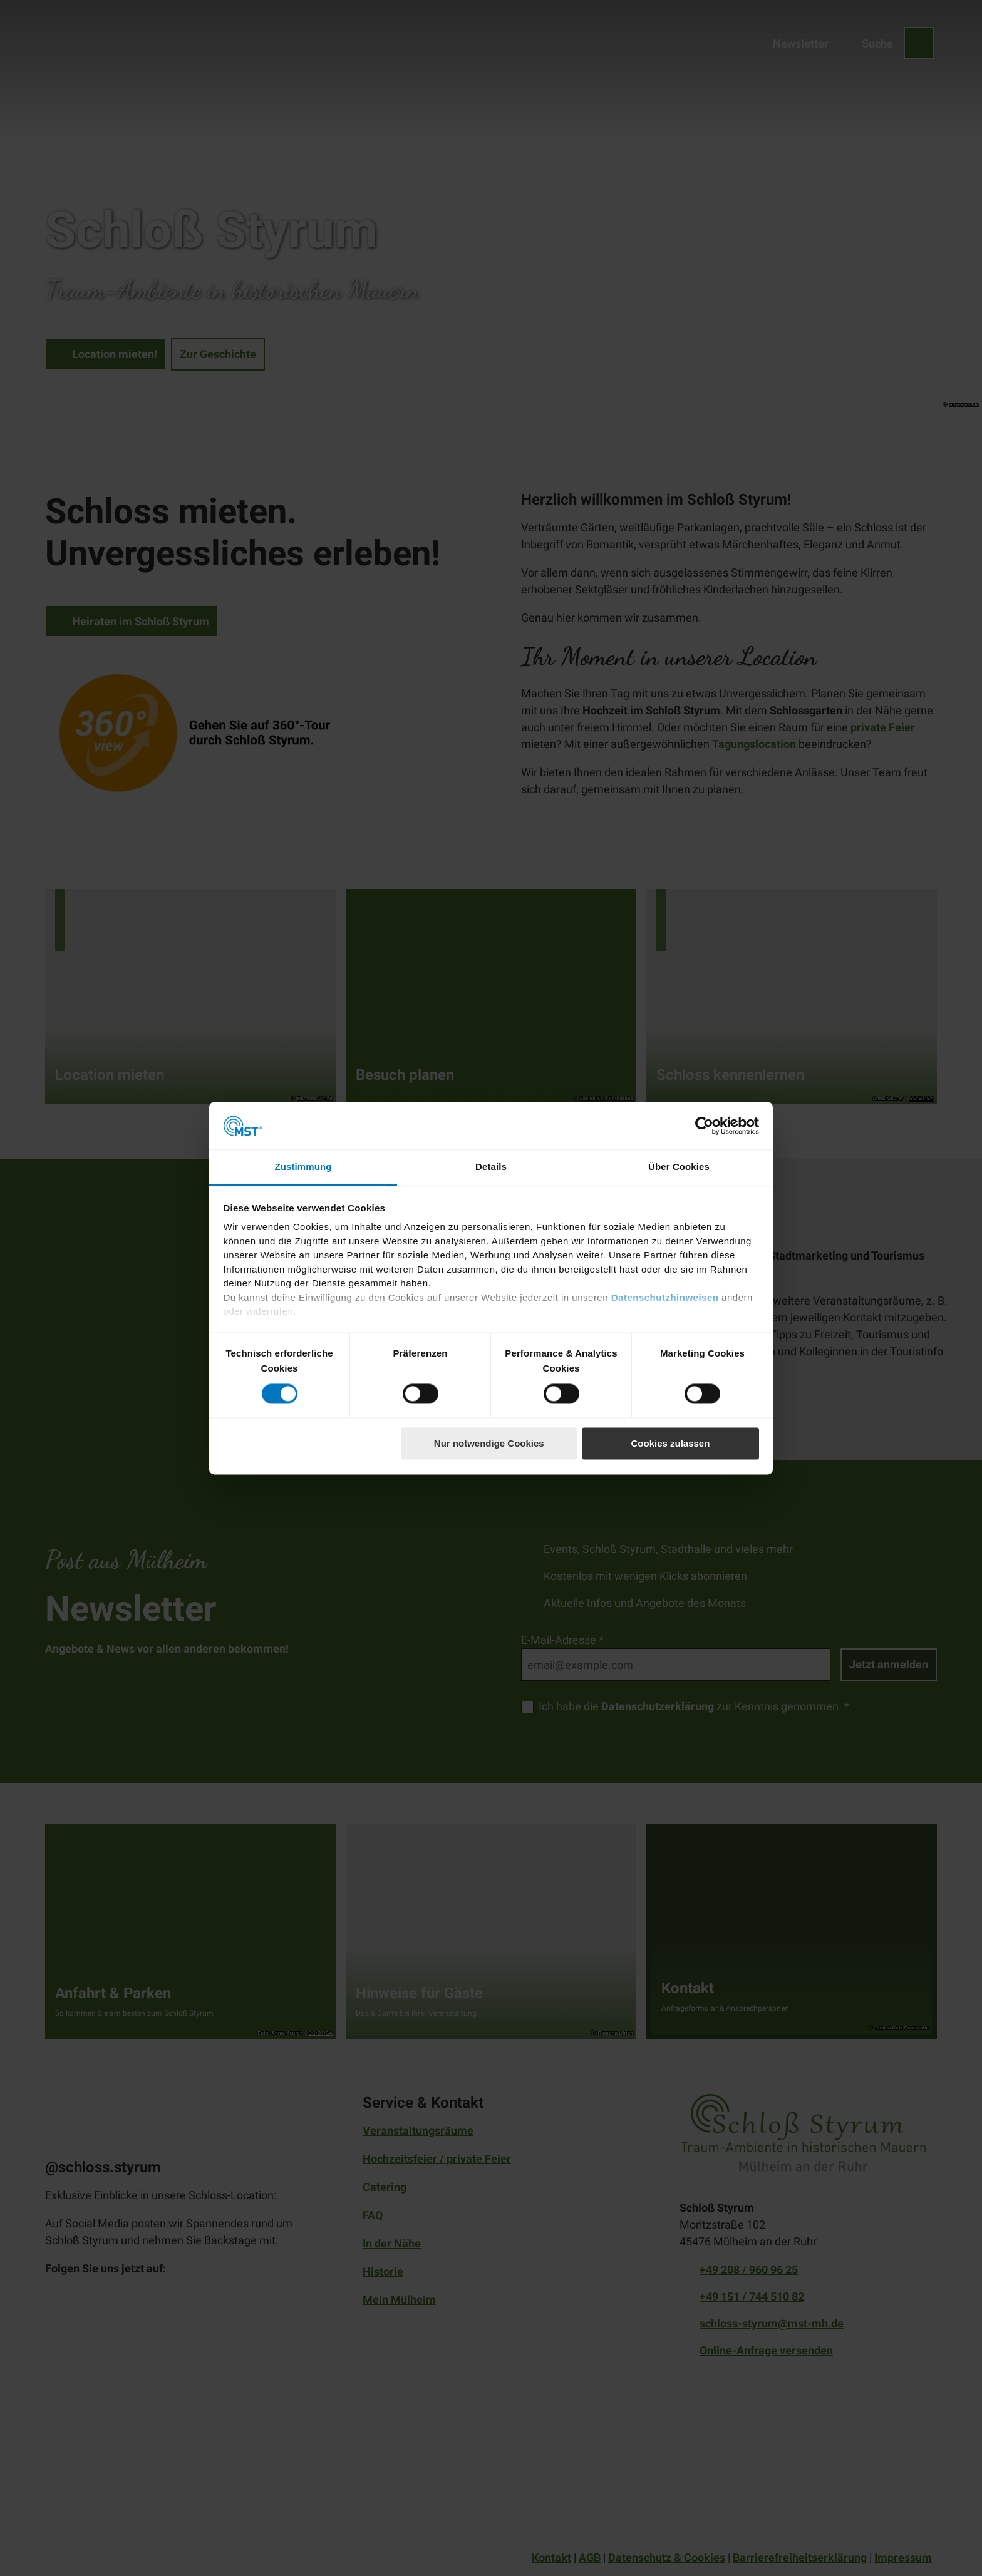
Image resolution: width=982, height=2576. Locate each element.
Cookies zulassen (670, 1444)
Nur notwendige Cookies (489, 1444)
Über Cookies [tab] (679, 1167)
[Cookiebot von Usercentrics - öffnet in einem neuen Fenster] (704, 1125)
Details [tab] (491, 1167)
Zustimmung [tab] (303, 1167)
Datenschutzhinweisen (665, 1297)
